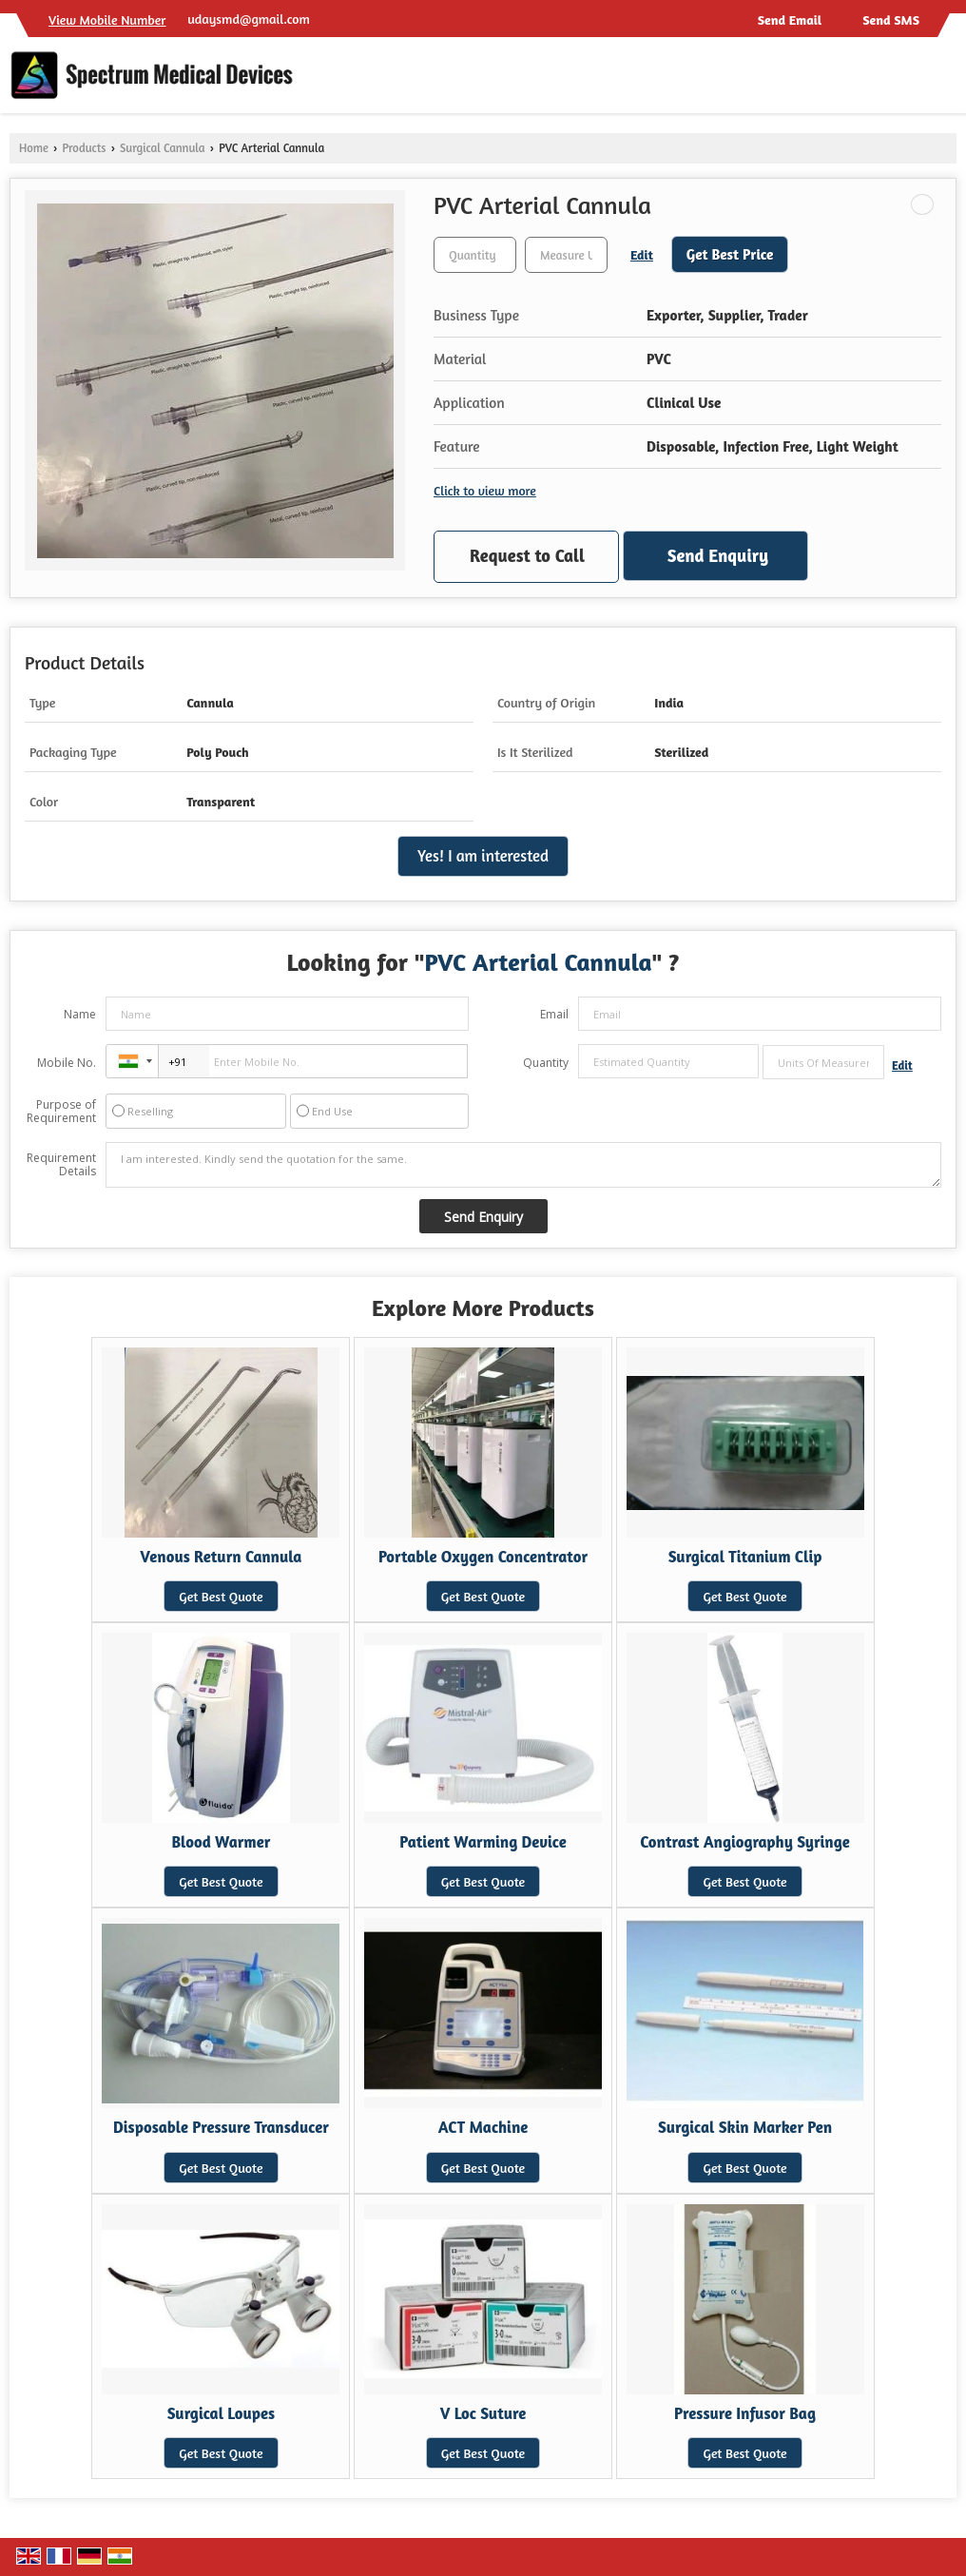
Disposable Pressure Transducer (221, 2127)
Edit (641, 254)
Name (80, 1014)
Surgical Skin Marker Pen (745, 2127)
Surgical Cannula (162, 148)
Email (554, 1014)
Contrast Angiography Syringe (744, 1841)
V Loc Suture (483, 2413)
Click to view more (485, 490)
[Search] (944, 80)
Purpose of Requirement (61, 1111)
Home (33, 148)
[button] (107, 19)
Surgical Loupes (221, 2413)
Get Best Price (730, 254)
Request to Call (527, 555)
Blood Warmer (220, 1841)
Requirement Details (61, 1165)
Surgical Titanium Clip (745, 1556)
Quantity (546, 1063)
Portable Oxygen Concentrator (483, 1556)
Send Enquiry (717, 555)
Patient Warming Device (482, 1841)
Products (84, 148)
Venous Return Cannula (220, 1556)
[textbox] (566, 255)
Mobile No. (66, 1063)
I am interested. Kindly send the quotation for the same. (523, 1165)
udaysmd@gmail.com (248, 18)
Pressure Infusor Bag (745, 2413)
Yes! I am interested (483, 855)
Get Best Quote (220, 1596)
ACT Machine (483, 2127)
